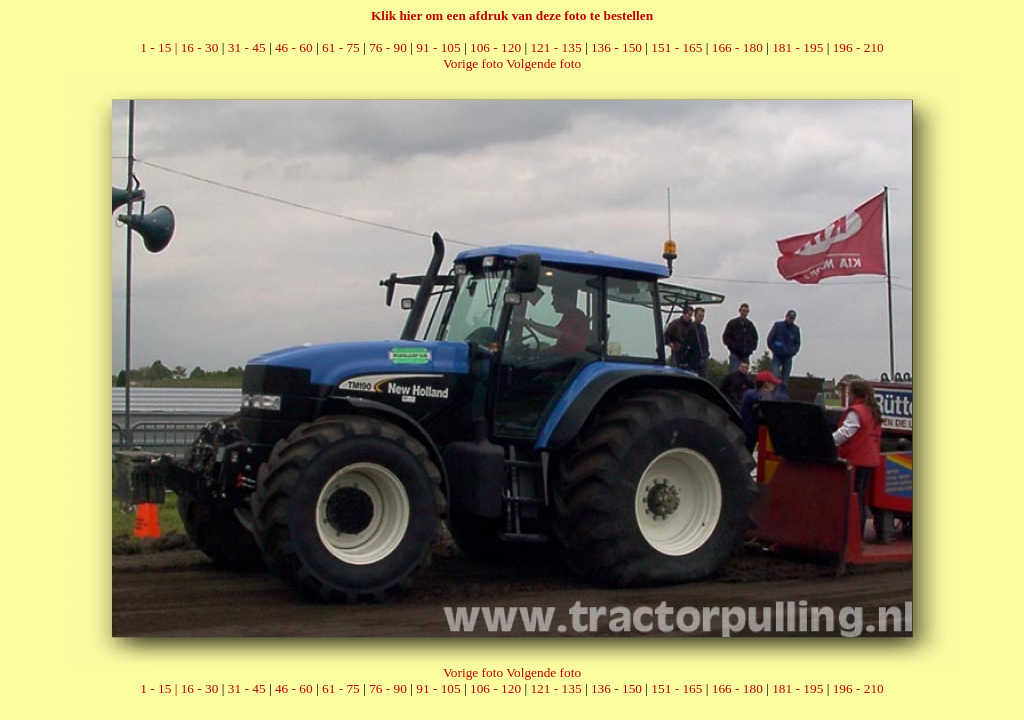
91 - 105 (438, 47)
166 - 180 (737, 47)
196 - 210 (858, 47)
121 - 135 (555, 47)
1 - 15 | (160, 47)
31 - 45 (247, 47)
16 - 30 (200, 47)
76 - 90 (388, 47)
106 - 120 (495, 47)
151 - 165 (676, 47)
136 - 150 (616, 47)
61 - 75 (341, 47)
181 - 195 (797, 47)
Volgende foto (543, 63)
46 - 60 (294, 47)
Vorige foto (473, 63)
